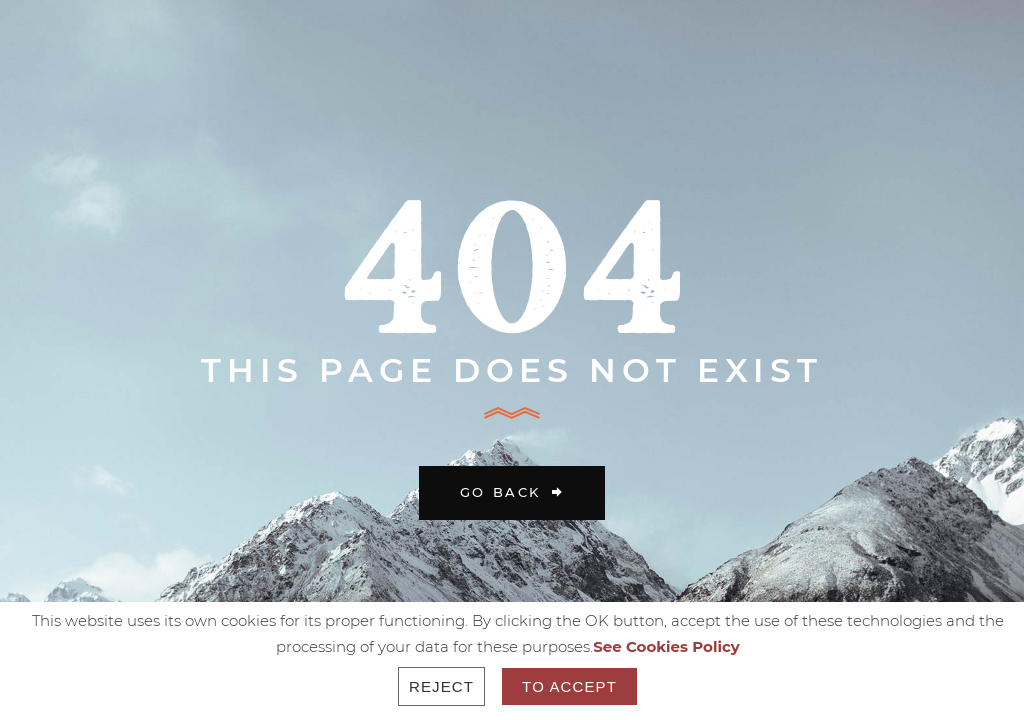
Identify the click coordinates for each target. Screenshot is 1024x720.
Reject (441, 686)
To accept (569, 686)
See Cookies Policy (666, 646)
